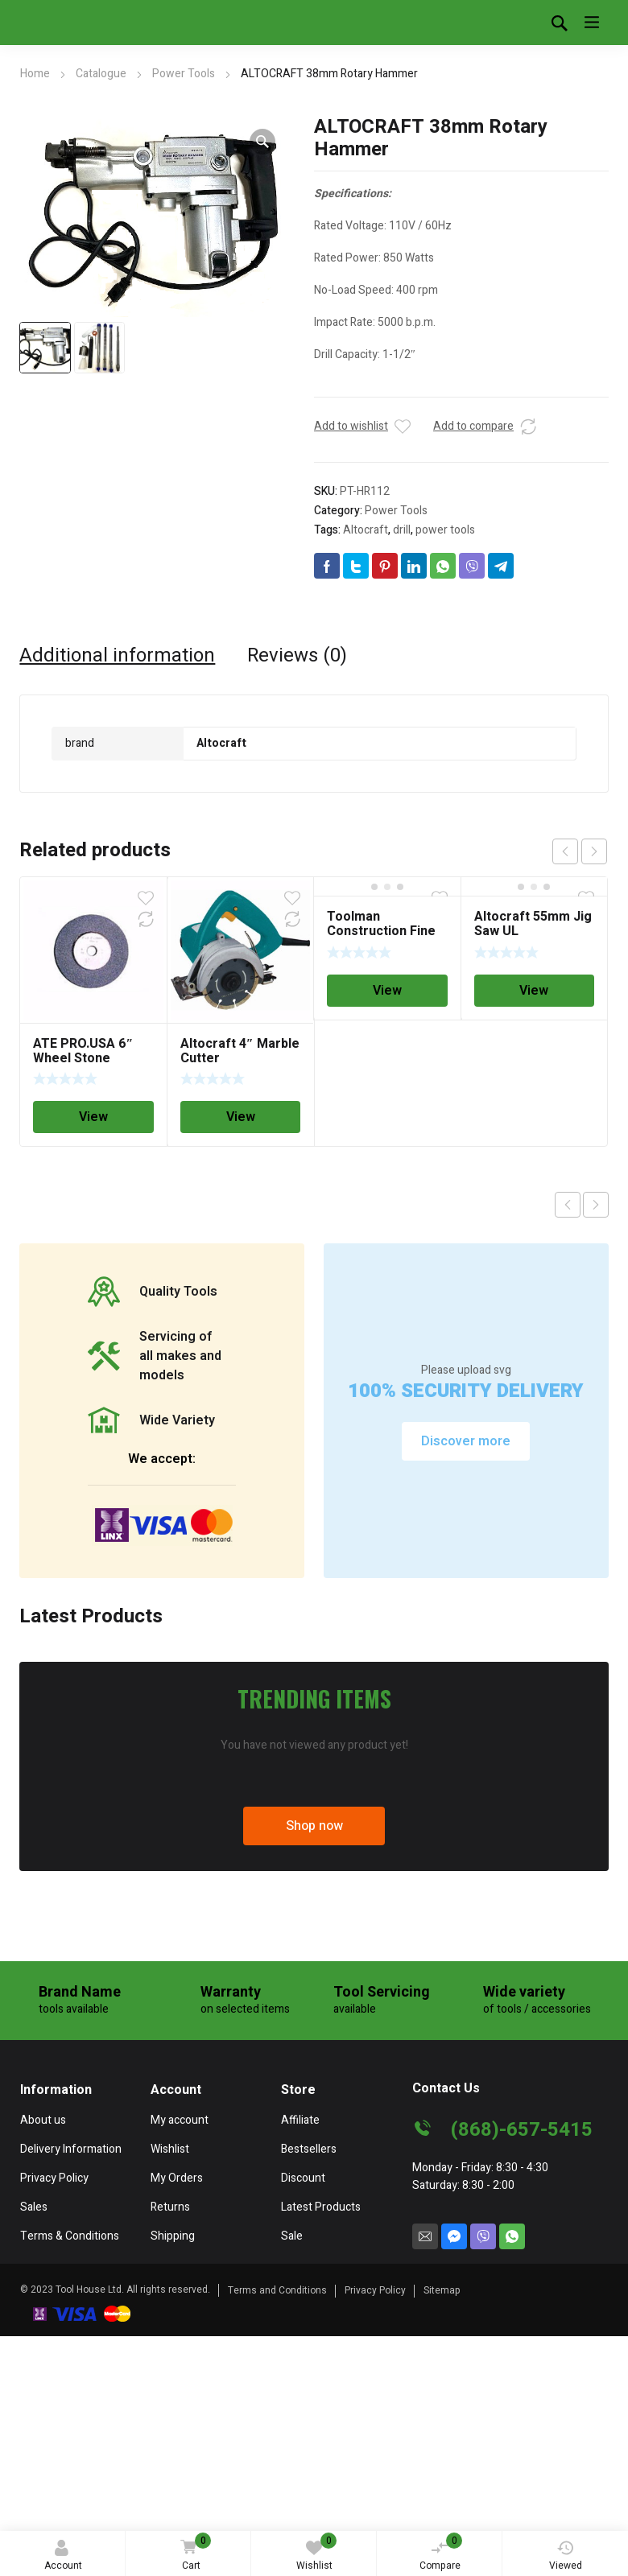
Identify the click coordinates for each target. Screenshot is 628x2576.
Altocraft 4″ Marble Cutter (240, 1051)
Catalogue (101, 73)
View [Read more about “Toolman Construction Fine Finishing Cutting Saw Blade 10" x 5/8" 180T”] (387, 990)
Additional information (117, 656)
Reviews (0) (297, 656)
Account (63, 2556)
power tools (445, 529)
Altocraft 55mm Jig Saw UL (533, 924)
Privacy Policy (375, 2290)
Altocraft (365, 529)
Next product (596, 1205)
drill (402, 529)
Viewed (565, 2556)
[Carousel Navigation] (579, 851)
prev (565, 851)
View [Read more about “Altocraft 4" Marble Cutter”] (240, 1117)
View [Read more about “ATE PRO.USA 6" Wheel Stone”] (93, 1117)
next (594, 851)
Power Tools (183, 73)
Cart (193, 2553)
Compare (441, 2553)
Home (35, 73)
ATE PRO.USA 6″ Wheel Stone (83, 1051)
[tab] (117, 656)
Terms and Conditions (277, 2290)
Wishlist (316, 2553)
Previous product (567, 1205)
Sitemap (442, 2290)
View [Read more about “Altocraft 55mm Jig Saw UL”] (533, 990)
